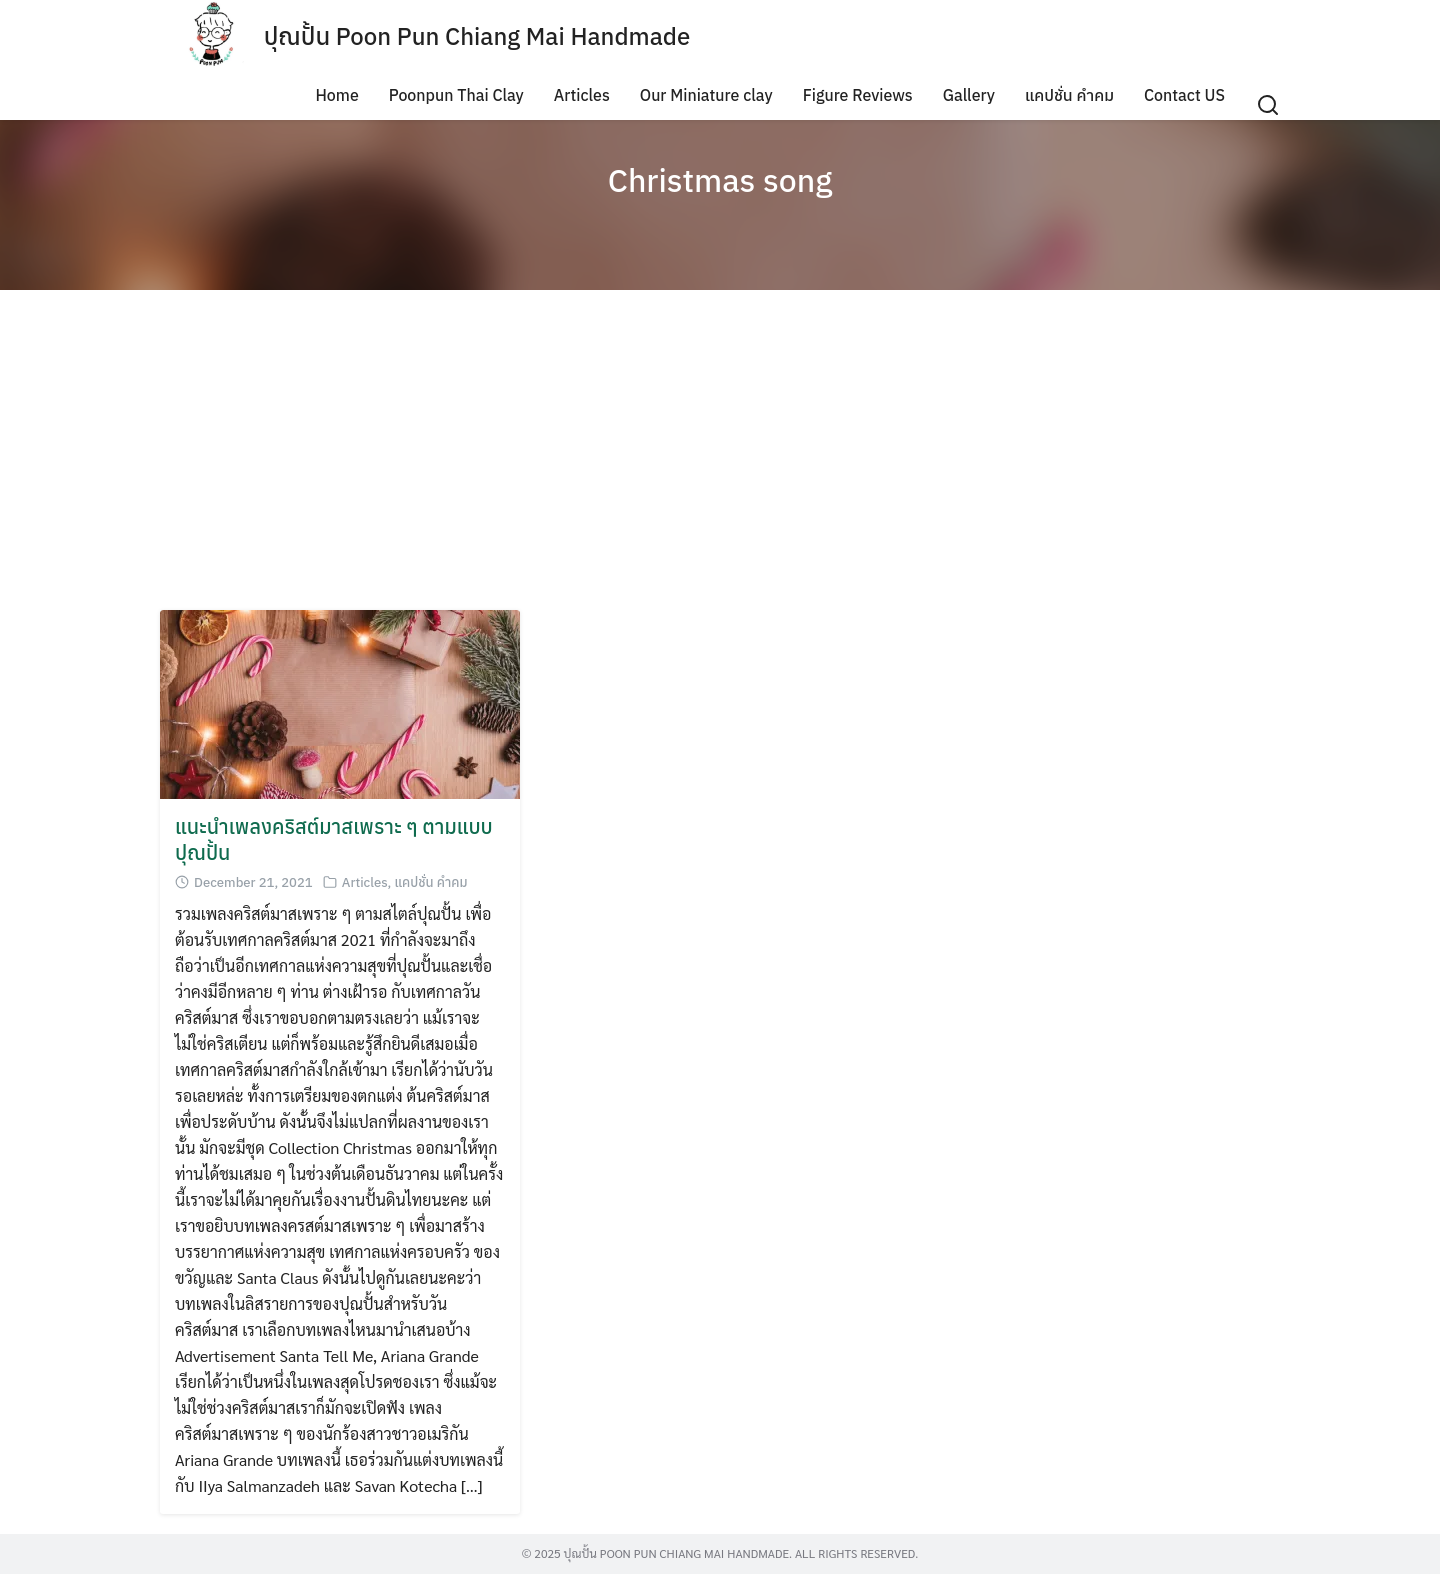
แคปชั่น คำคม (1069, 95)
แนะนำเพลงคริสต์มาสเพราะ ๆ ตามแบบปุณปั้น (334, 839)
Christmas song (720, 180)
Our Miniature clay (706, 95)
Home (336, 95)
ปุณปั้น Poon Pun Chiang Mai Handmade (477, 36)
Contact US (1184, 95)
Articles (582, 95)
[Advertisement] (720, 450)
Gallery (969, 95)
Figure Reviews (858, 95)
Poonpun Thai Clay (456, 95)
